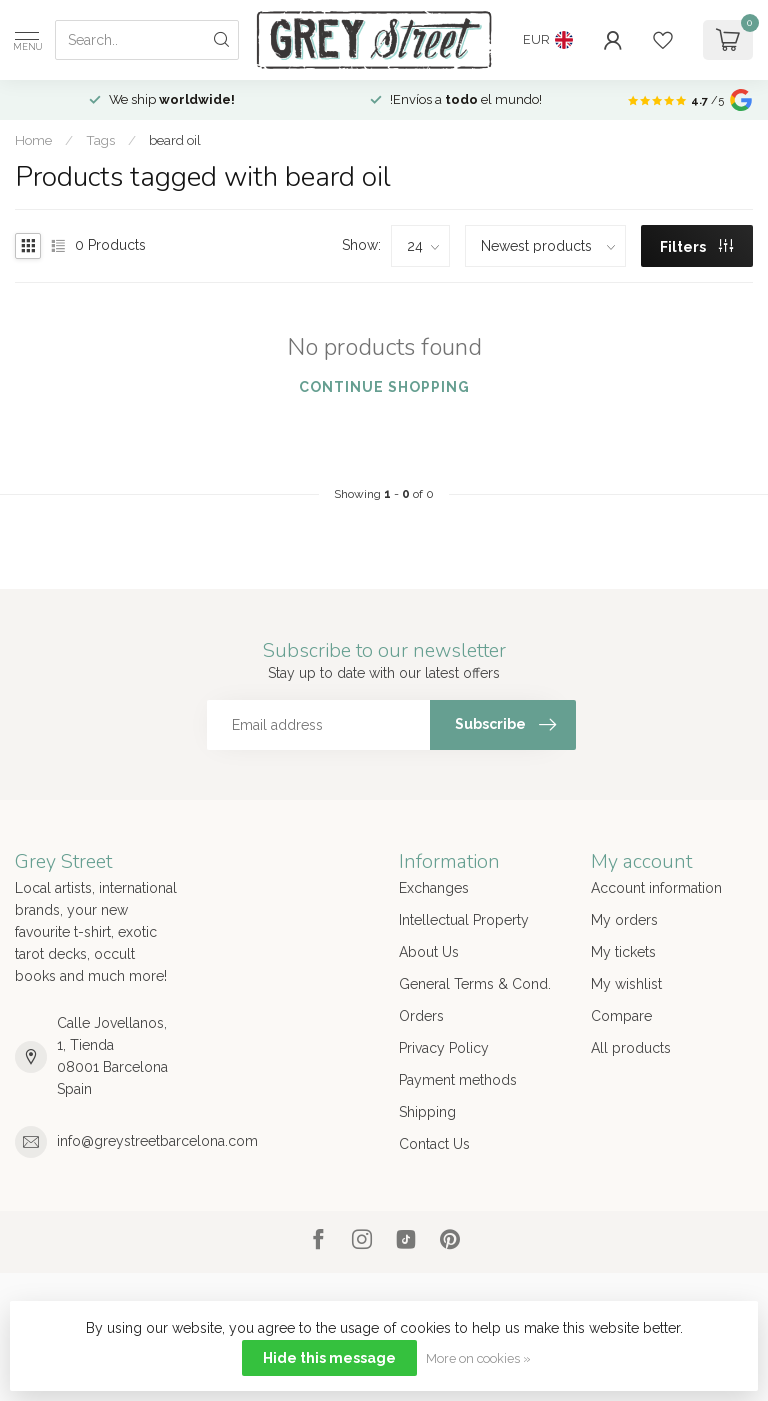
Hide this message (329, 1358)
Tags (100, 140)
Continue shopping (384, 387)
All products (631, 1048)
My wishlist (626, 984)
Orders (421, 1016)
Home (33, 140)
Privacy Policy (444, 1048)
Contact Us (434, 1144)
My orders (624, 920)
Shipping (427, 1112)
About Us (429, 952)
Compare (621, 1016)
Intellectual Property (464, 920)
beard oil (175, 140)
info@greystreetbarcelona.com (157, 1141)
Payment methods (458, 1080)
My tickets (623, 952)
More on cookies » (478, 1358)
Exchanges (434, 888)
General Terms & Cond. (475, 984)
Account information (656, 888)
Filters (696, 247)
